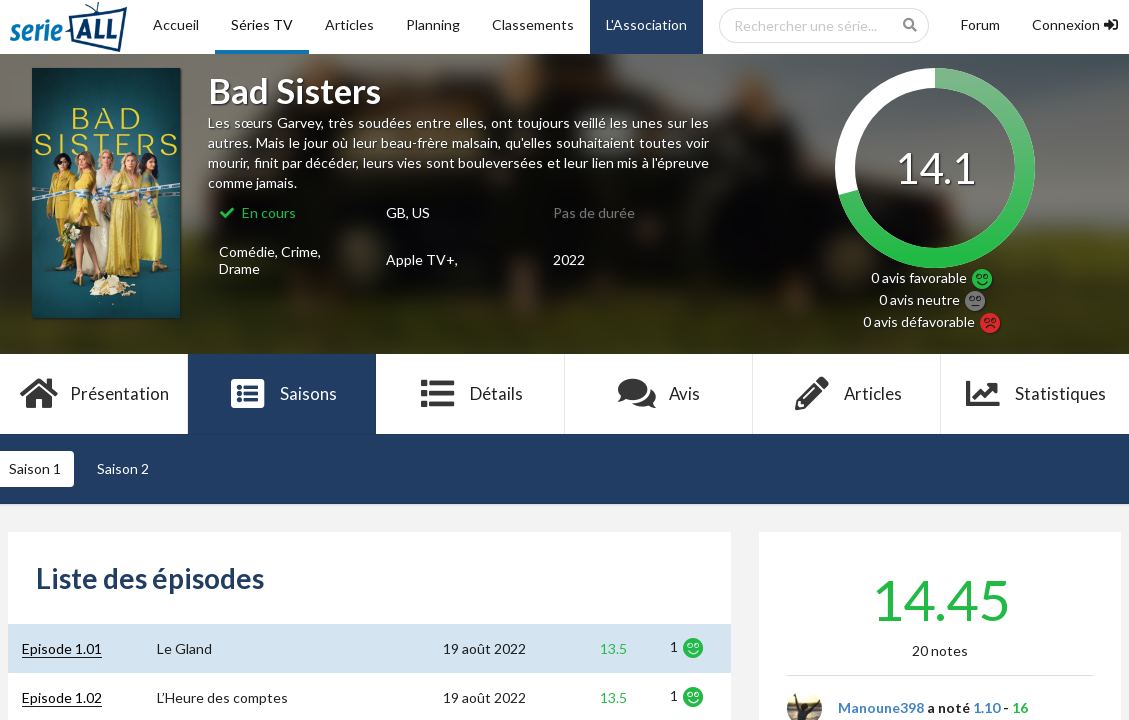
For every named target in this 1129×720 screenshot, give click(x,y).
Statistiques (1035, 394)
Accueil (176, 24)
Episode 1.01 (62, 648)
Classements (533, 24)
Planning (433, 24)
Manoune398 (881, 707)
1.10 (986, 707)
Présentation (94, 394)
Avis (658, 394)
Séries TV (262, 24)
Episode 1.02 (62, 697)
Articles (349, 24)
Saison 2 (123, 468)
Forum (980, 24)
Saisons (282, 394)
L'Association (646, 24)
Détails (470, 394)
